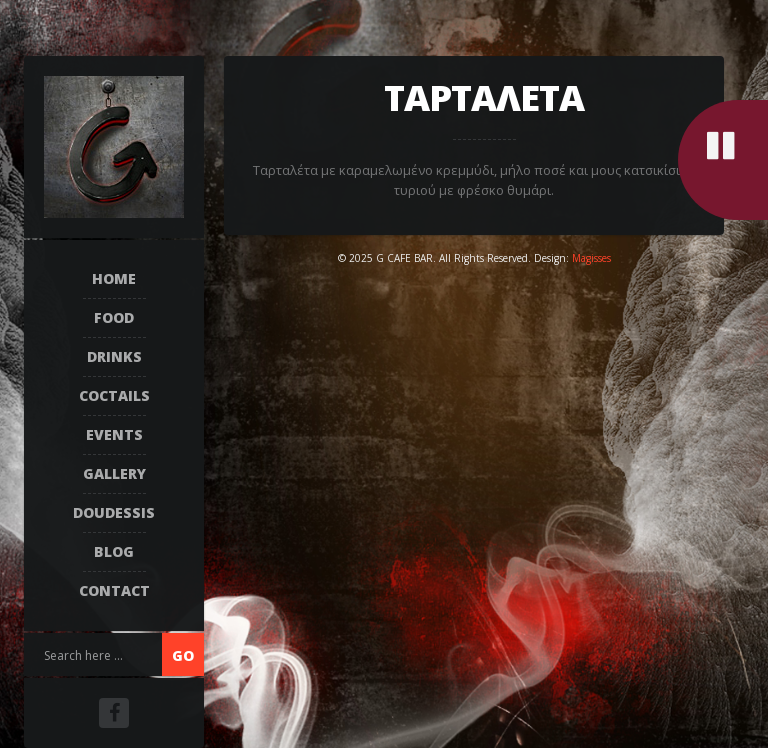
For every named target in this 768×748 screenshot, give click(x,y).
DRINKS (114, 356)
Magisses (591, 258)
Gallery (114, 473)
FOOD (114, 317)
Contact (114, 590)
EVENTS (114, 434)
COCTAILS (114, 395)
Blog (114, 551)
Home (114, 278)
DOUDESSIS (114, 512)
